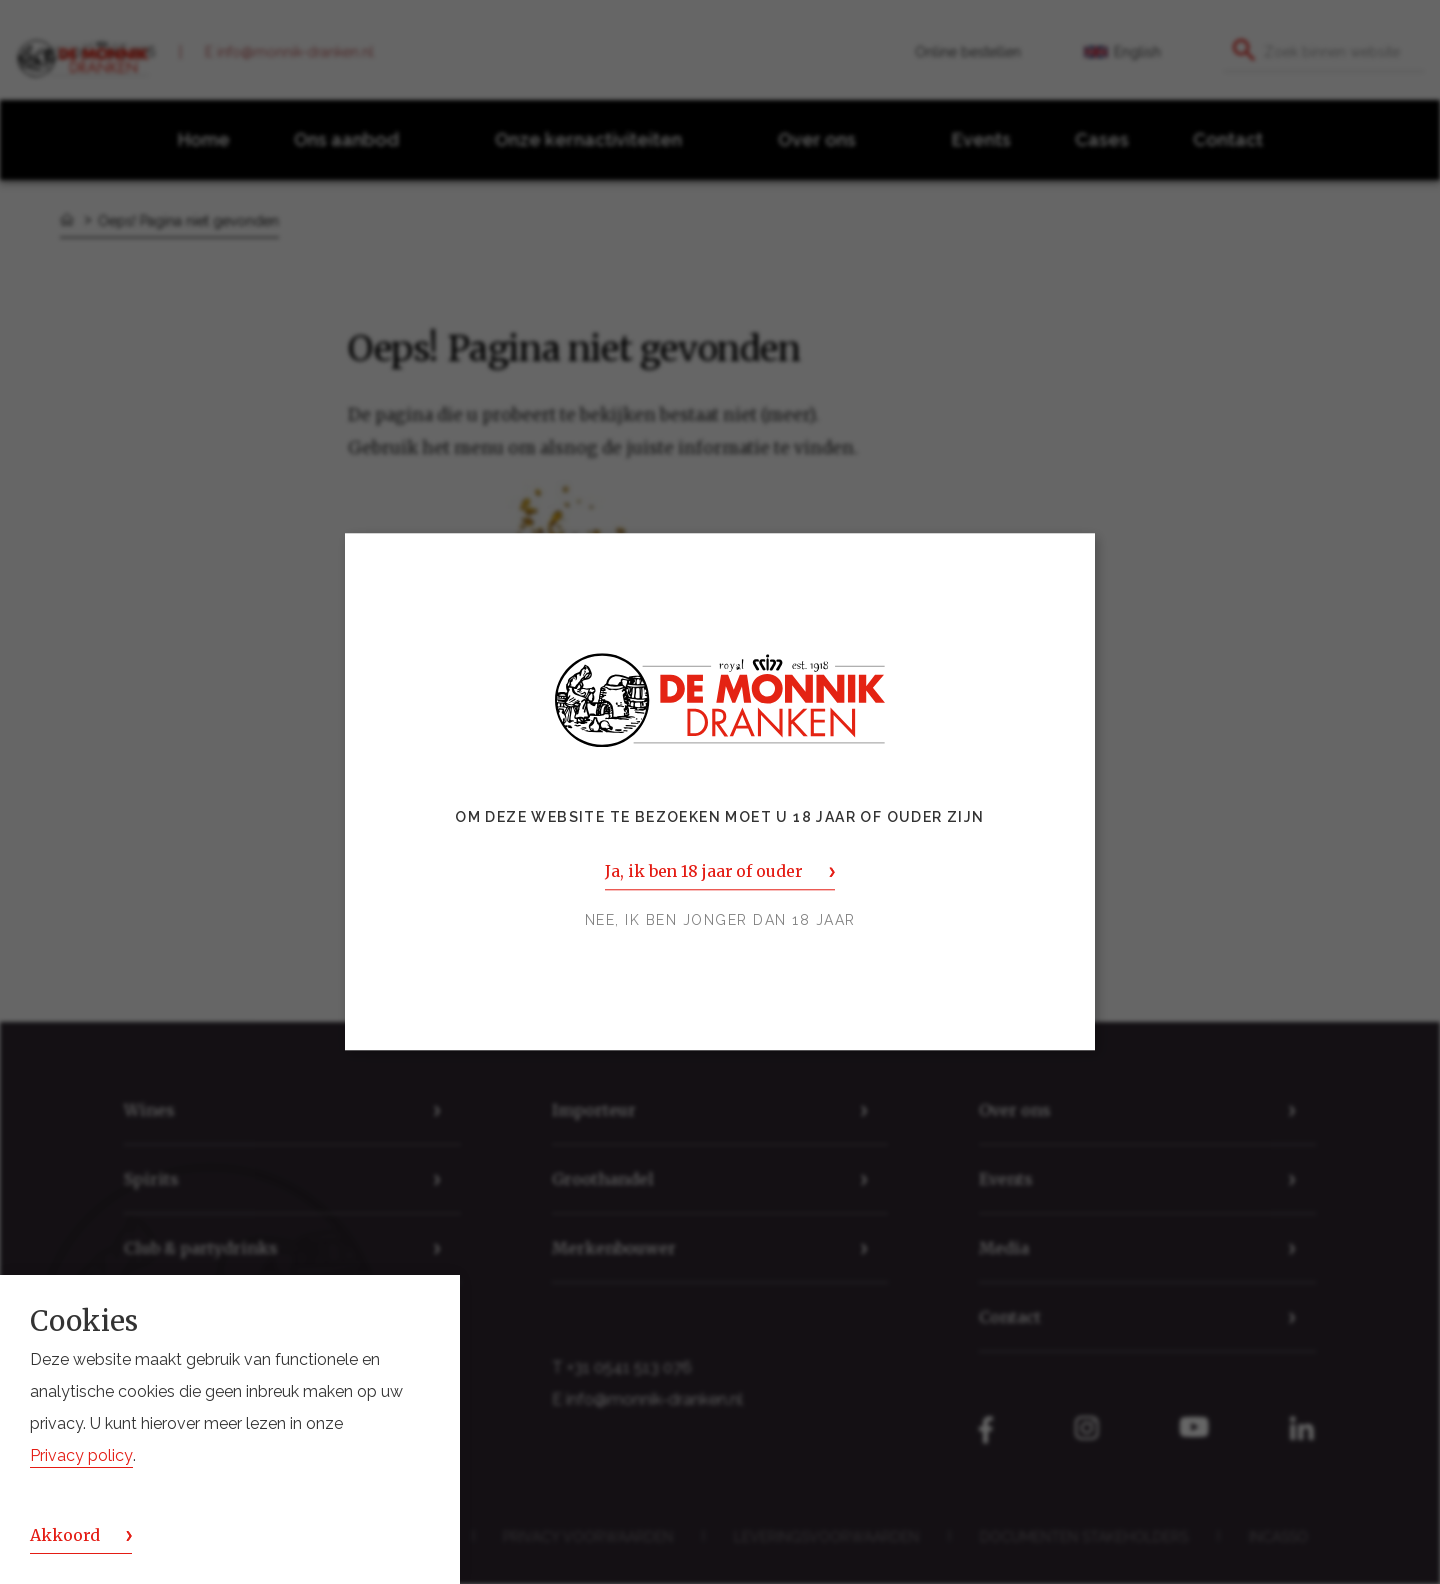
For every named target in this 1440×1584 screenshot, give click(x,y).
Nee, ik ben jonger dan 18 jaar (720, 921)
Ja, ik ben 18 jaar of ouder (703, 872)
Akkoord (65, 1535)
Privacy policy (81, 1455)
